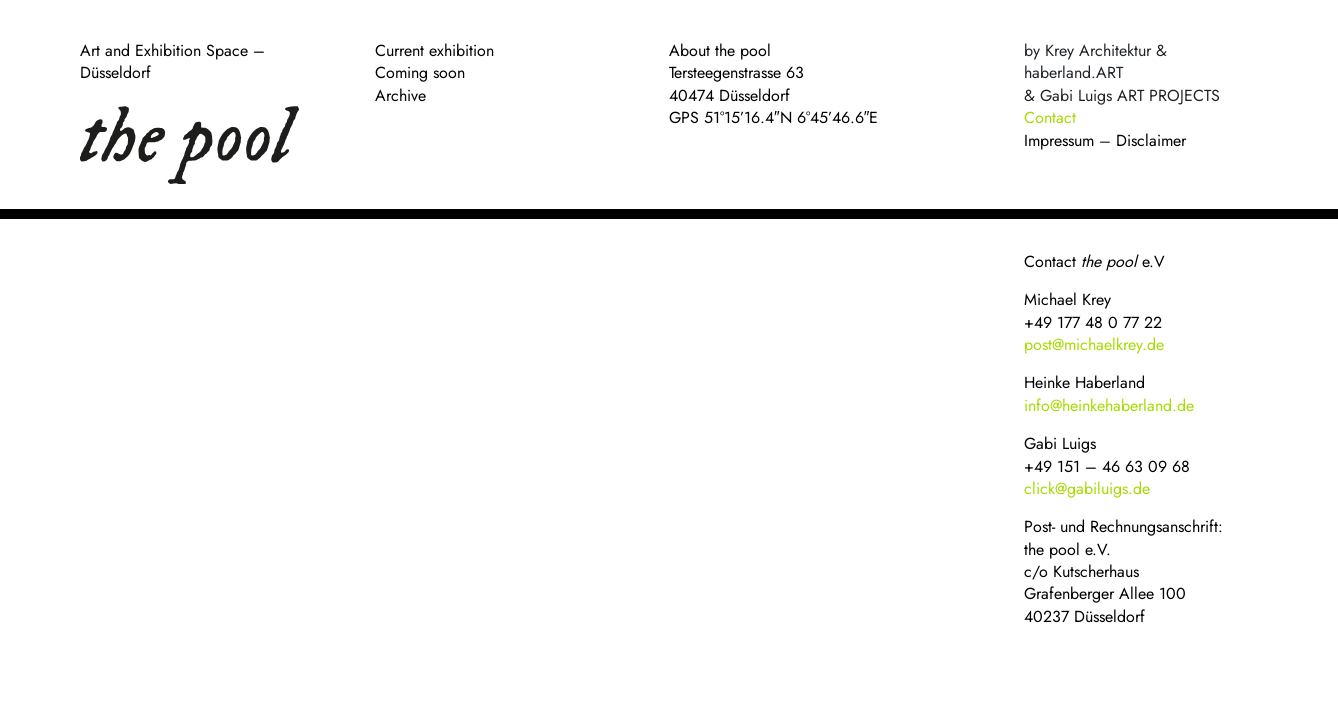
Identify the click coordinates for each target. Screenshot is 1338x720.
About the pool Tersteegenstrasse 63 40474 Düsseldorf (736, 73)
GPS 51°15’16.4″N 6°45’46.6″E (773, 117)
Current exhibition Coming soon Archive (434, 73)
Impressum (1059, 140)
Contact (1050, 117)
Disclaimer (1151, 140)
